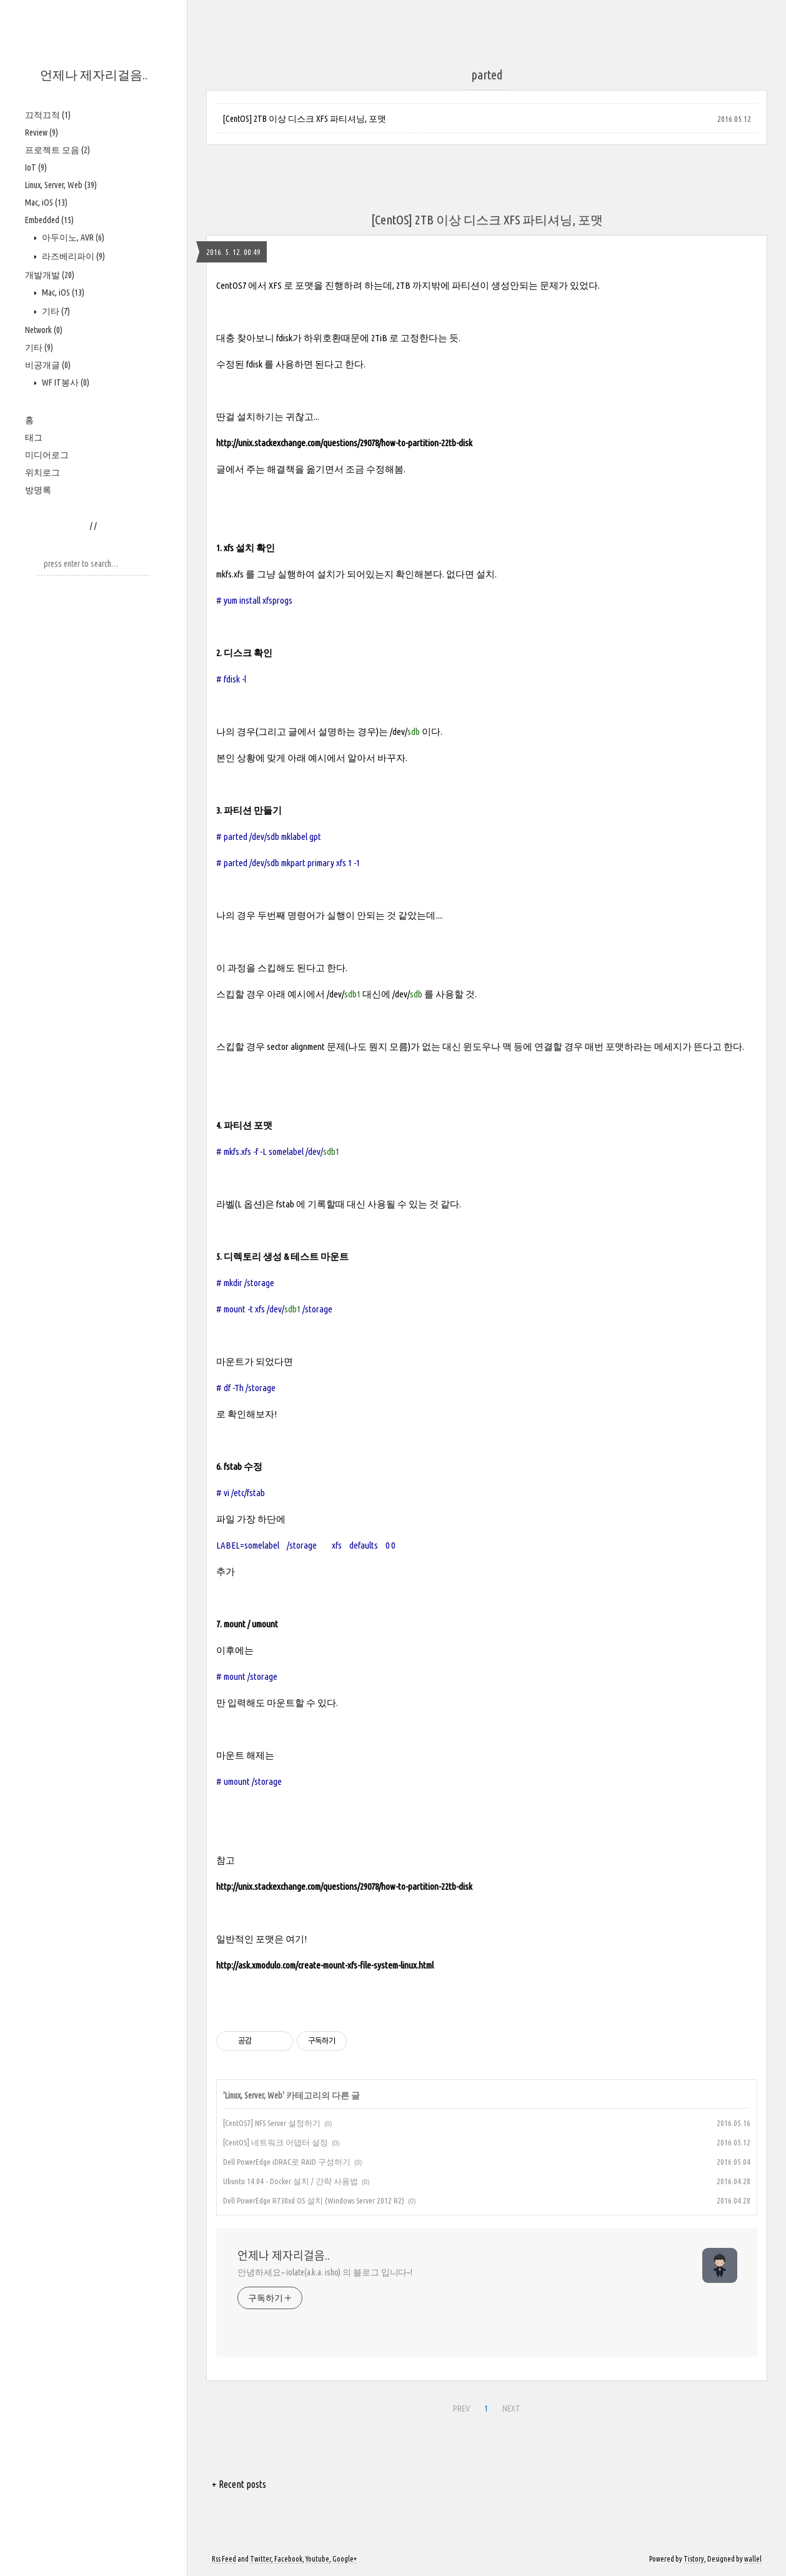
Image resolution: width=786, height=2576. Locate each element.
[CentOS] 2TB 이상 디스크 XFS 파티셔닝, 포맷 (304, 119)
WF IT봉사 (64, 382)
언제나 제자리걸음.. (93, 74)
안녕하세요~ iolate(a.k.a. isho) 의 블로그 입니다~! (324, 2272)
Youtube (317, 2559)
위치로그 (42, 472)
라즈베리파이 (72, 256)
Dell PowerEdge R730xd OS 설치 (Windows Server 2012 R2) (313, 2200)
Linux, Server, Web (61, 185)
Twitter (260, 2559)
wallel (753, 2559)
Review (41, 132)
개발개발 (49, 275)
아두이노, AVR (72, 237)
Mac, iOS (46, 202)
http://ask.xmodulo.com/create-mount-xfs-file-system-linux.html (325, 1965)
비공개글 (48, 365)
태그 (33, 437)
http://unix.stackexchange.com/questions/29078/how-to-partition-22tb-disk (344, 442)
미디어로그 (47, 455)
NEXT (511, 2409)
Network (43, 330)
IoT (36, 167)
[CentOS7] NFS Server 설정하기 (272, 2123)
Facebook (288, 2559)
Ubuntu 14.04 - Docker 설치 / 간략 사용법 (290, 2181)
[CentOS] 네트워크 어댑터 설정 (275, 2142)
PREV (461, 2409)
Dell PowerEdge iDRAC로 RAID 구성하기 (287, 2161)
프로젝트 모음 (57, 150)
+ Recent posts (239, 2484)
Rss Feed (224, 2559)
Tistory (694, 2559)
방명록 (38, 490)
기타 (55, 311)
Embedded (49, 220)
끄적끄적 (48, 115)
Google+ (344, 2559)
